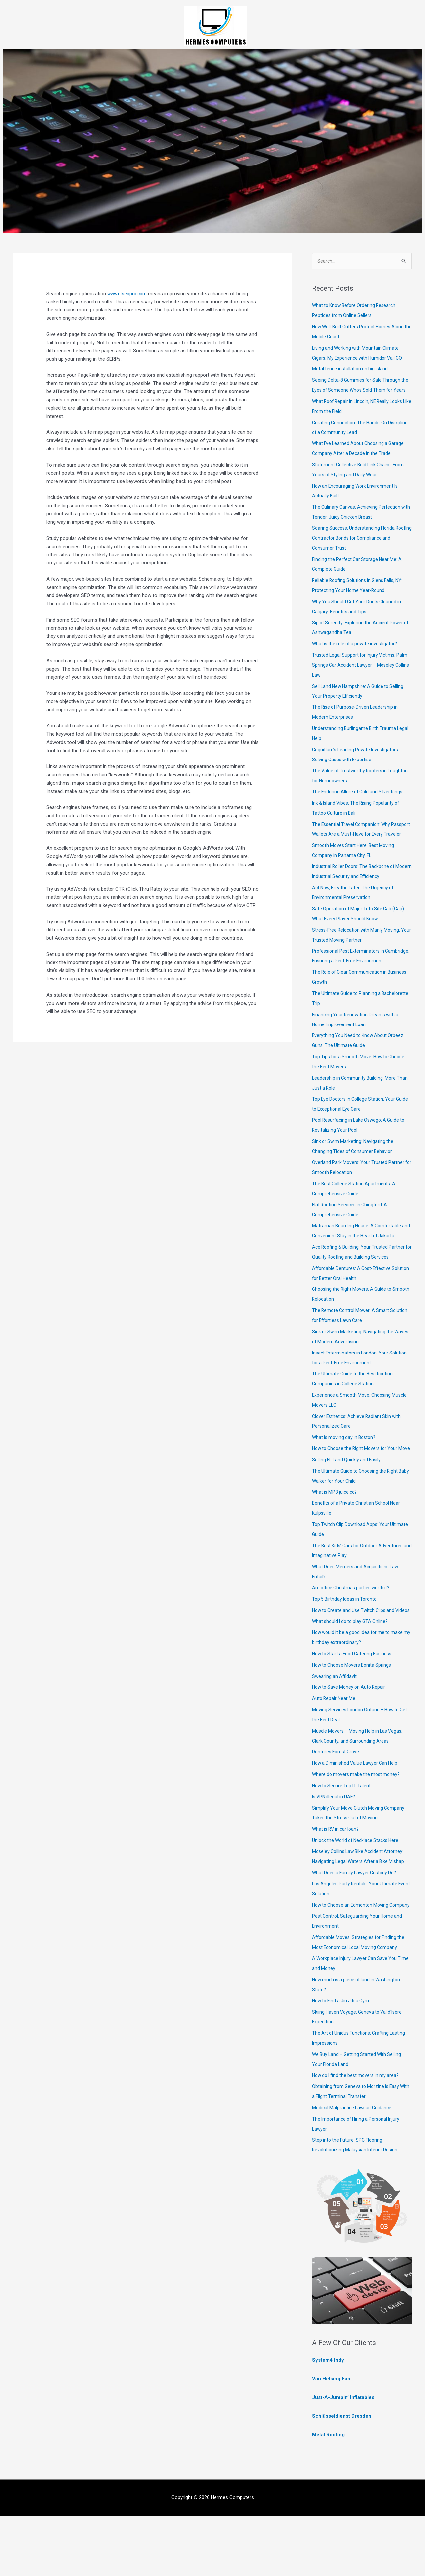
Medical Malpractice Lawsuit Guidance (353, 2168)
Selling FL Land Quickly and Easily (348, 1500)
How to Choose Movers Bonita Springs (354, 1715)
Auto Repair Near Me (334, 1749)
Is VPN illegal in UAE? (335, 1847)
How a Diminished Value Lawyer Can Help (357, 1813)
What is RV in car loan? (337, 1879)
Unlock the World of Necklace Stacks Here (358, 1890)
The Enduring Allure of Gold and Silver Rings (359, 802)
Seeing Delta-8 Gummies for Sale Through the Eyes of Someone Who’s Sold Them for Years (359, 391)
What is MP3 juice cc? (336, 1532)
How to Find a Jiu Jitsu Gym (342, 2061)
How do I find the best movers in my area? (358, 2136)
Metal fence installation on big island (351, 369)
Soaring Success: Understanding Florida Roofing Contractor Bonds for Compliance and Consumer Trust (358, 548)
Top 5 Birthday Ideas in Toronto (346, 1639)
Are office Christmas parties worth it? (353, 1628)
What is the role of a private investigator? (357, 654)
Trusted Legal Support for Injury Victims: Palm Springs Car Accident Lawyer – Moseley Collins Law (361, 676)
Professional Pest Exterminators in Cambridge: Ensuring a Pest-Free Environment (350, 981)
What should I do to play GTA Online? (352, 1672)
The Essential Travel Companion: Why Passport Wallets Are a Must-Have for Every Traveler (360, 845)
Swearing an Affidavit (335, 1726)
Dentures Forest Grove (337, 1802)
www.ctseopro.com (128, 294)
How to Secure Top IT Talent (343, 1836)
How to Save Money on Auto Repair (351, 1738)
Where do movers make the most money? (358, 1825)
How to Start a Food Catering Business (354, 1704)
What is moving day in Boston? (346, 1468)
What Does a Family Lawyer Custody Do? (357, 1923)
